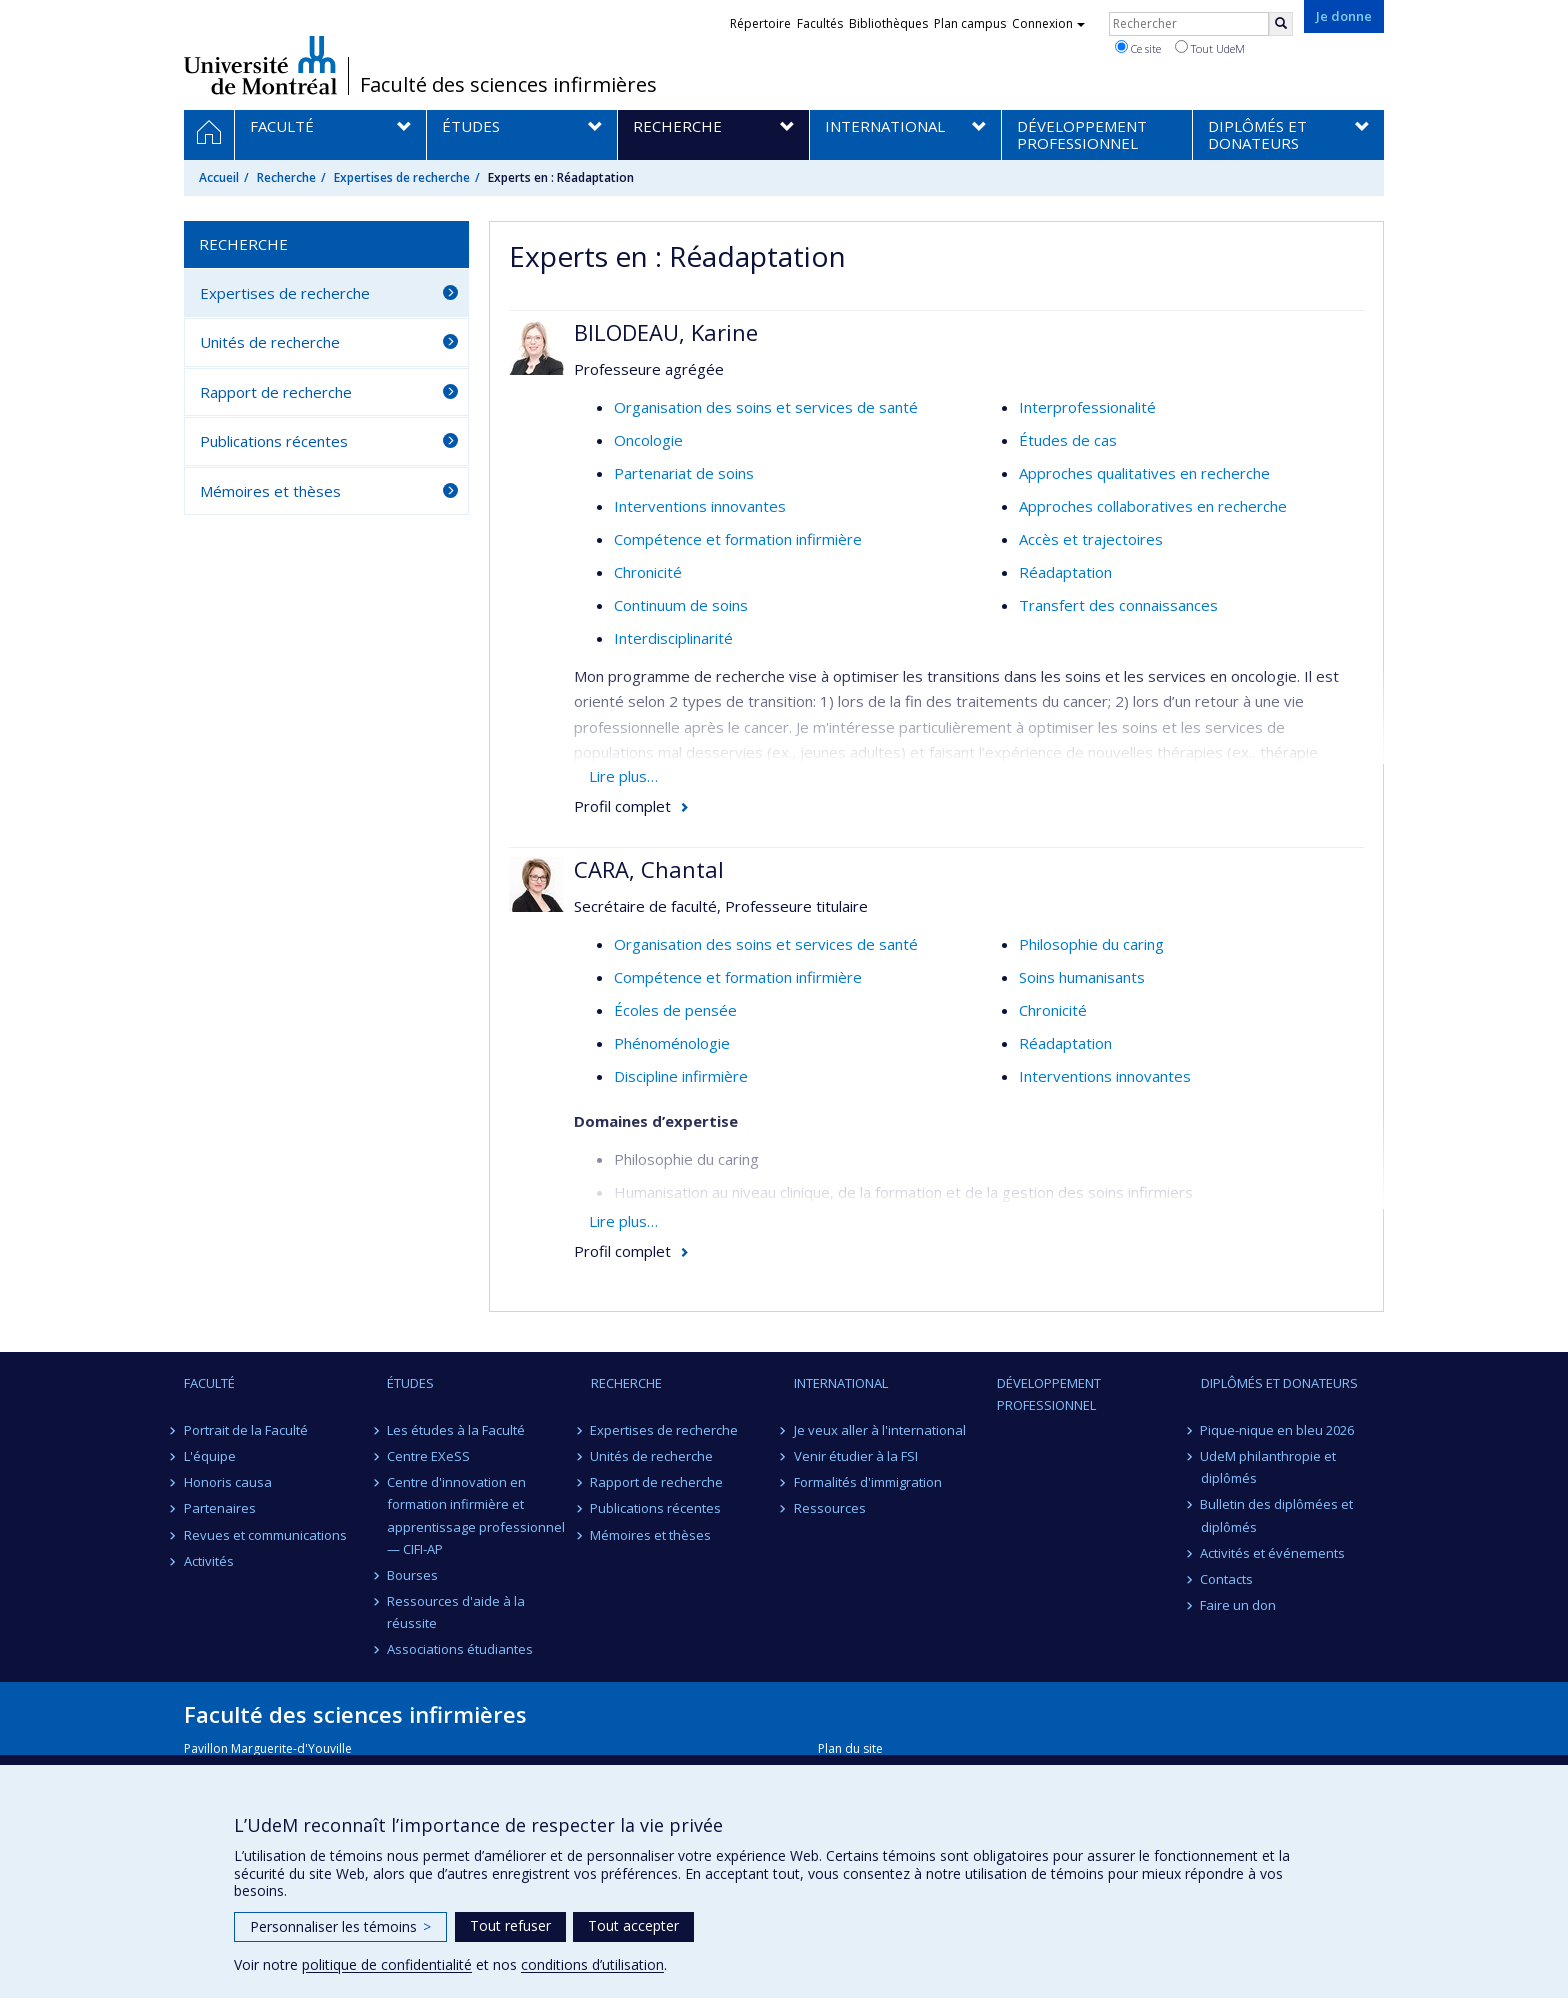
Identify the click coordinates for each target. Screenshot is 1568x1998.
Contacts (1227, 1579)
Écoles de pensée (675, 1010)
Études (410, 1383)
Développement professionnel (1049, 1394)
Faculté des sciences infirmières (508, 85)
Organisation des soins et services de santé (766, 407)
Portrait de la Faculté (246, 1430)
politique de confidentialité (387, 1964)
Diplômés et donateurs (1279, 1383)
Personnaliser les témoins (340, 1926)
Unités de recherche (270, 342)
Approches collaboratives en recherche (1153, 506)
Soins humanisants (1082, 977)
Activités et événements (1273, 1553)
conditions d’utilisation (592, 1964)
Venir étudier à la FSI (856, 1456)
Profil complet (622, 806)
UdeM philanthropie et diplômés (1269, 1467)
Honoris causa (228, 1482)
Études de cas (1068, 440)
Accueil (219, 177)
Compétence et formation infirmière (738, 539)
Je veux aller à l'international (880, 1430)
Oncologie (648, 440)
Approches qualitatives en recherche (1144, 473)
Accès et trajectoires (1091, 539)
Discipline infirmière (681, 1076)
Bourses (412, 1575)
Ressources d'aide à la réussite (456, 1612)
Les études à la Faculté (456, 1430)
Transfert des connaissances (1118, 605)
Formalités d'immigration (868, 1482)
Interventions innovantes (700, 506)
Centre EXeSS (428, 1456)
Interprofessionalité (1087, 407)
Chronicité (648, 572)
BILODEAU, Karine (666, 332)
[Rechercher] (1281, 24)
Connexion (1048, 23)
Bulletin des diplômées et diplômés (1277, 1515)
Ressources (830, 1508)
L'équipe (210, 1456)
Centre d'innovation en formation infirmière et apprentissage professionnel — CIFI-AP (476, 1515)
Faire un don (1239, 1605)
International (841, 1383)
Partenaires (220, 1508)
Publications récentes (274, 441)
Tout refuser (510, 1925)
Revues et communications (265, 1535)
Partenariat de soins (684, 473)
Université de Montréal (260, 65)
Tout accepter (633, 1925)
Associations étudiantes (460, 1649)
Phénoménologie (672, 1043)
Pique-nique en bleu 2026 (1278, 1430)
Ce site (1138, 48)
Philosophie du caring (1091, 944)
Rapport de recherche (276, 392)
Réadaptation (1065, 572)
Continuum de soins (681, 605)
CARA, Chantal (649, 869)
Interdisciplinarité (673, 638)
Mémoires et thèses (270, 491)
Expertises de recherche (402, 177)
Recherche (286, 177)
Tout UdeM (1210, 48)
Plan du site (850, 1748)
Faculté (209, 1383)
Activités (209, 1561)
